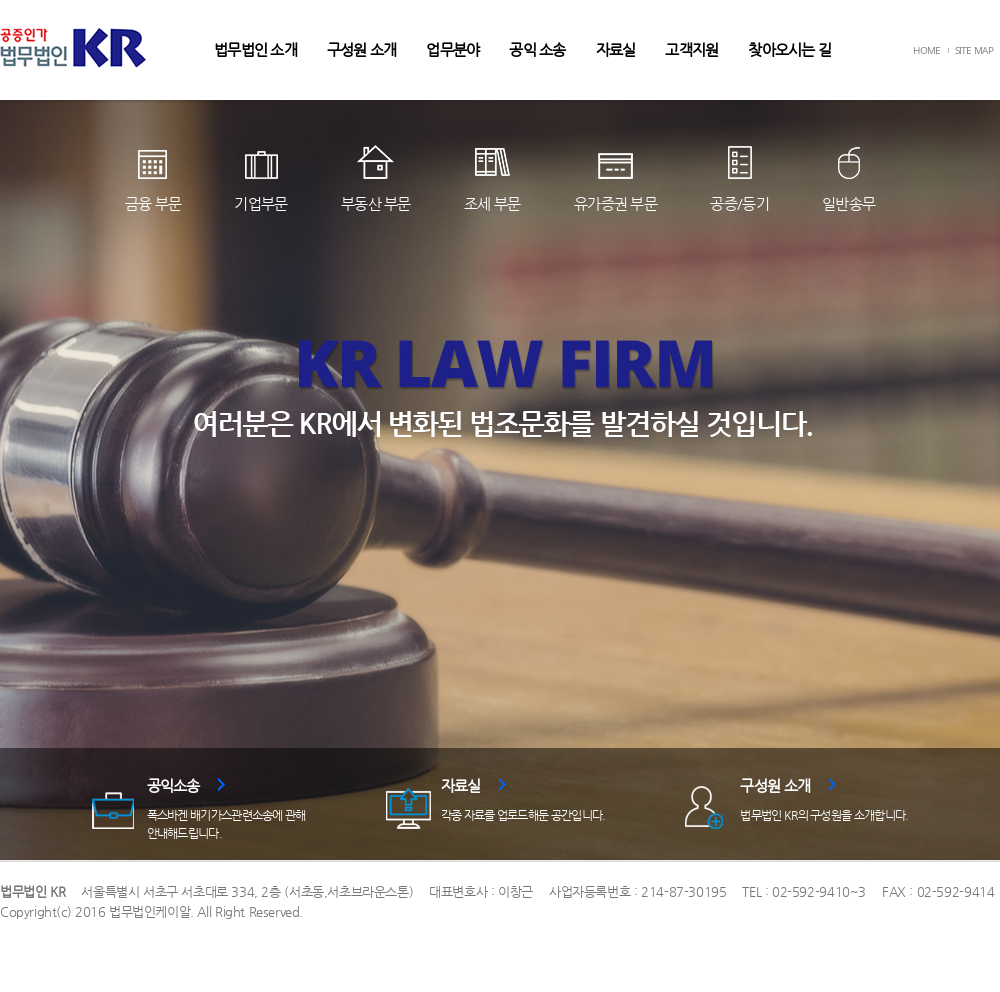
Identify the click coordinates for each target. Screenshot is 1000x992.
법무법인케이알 (149, 911)
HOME (926, 50)
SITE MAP (974, 50)
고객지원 (691, 49)
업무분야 (452, 49)
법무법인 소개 (255, 49)
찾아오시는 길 (789, 49)
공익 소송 (537, 49)
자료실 (616, 49)
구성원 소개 (362, 49)
